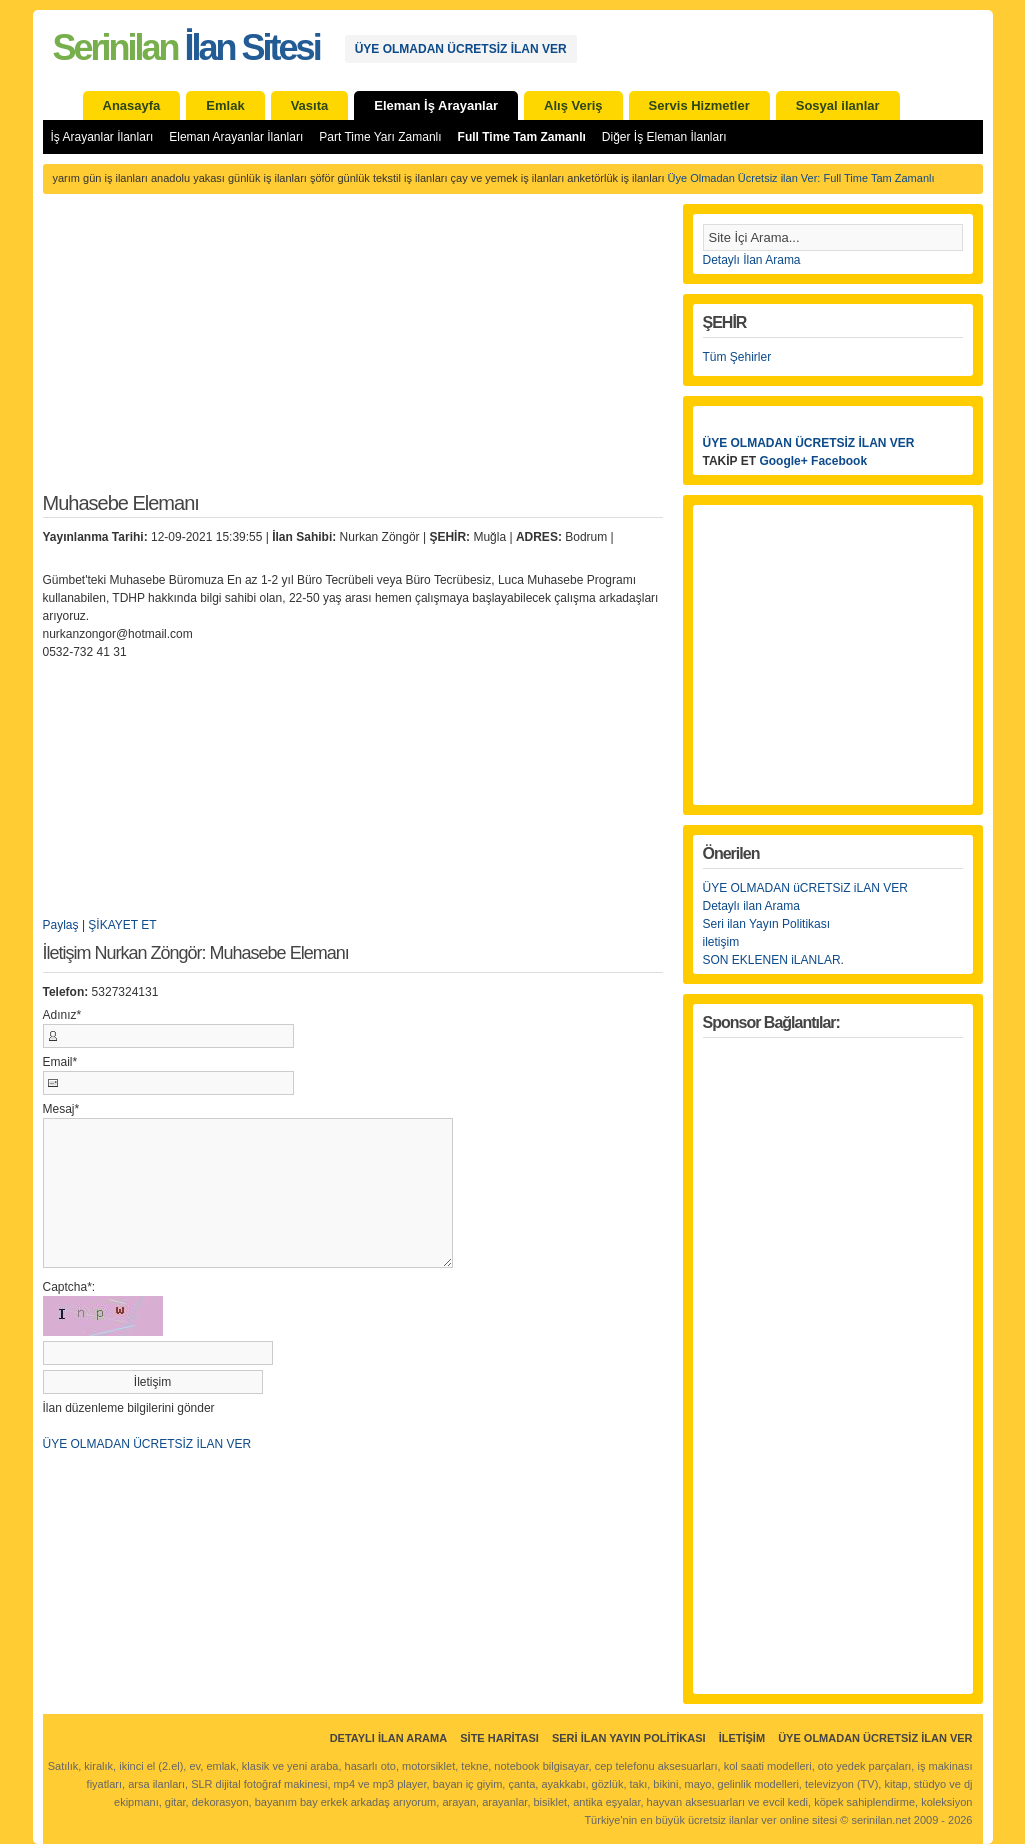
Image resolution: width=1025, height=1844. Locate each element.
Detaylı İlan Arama (752, 260)
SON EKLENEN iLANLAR (772, 960)
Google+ (783, 461)
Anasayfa (132, 105)
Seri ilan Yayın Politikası (767, 924)
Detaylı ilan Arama (751, 906)
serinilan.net (880, 1820)
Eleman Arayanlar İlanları (236, 137)
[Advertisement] (353, 354)
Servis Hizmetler (699, 105)
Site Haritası (499, 1738)
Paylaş (61, 925)
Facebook (839, 461)
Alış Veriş (573, 105)
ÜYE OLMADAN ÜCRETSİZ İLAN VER (461, 49)
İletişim (742, 1738)
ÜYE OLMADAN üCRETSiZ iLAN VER (805, 888)
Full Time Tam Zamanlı (522, 137)
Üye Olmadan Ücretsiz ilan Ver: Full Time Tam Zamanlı (801, 178)
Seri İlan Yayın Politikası (629, 1738)
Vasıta (310, 105)
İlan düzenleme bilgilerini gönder (129, 1408)
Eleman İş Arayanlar (436, 105)
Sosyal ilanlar (838, 105)
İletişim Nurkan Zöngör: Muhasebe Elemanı (196, 953)
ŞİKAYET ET (122, 925)
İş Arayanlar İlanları (102, 137)
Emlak (225, 105)
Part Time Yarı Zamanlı (380, 137)
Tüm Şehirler (737, 357)
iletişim (721, 942)
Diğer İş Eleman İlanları (664, 137)
